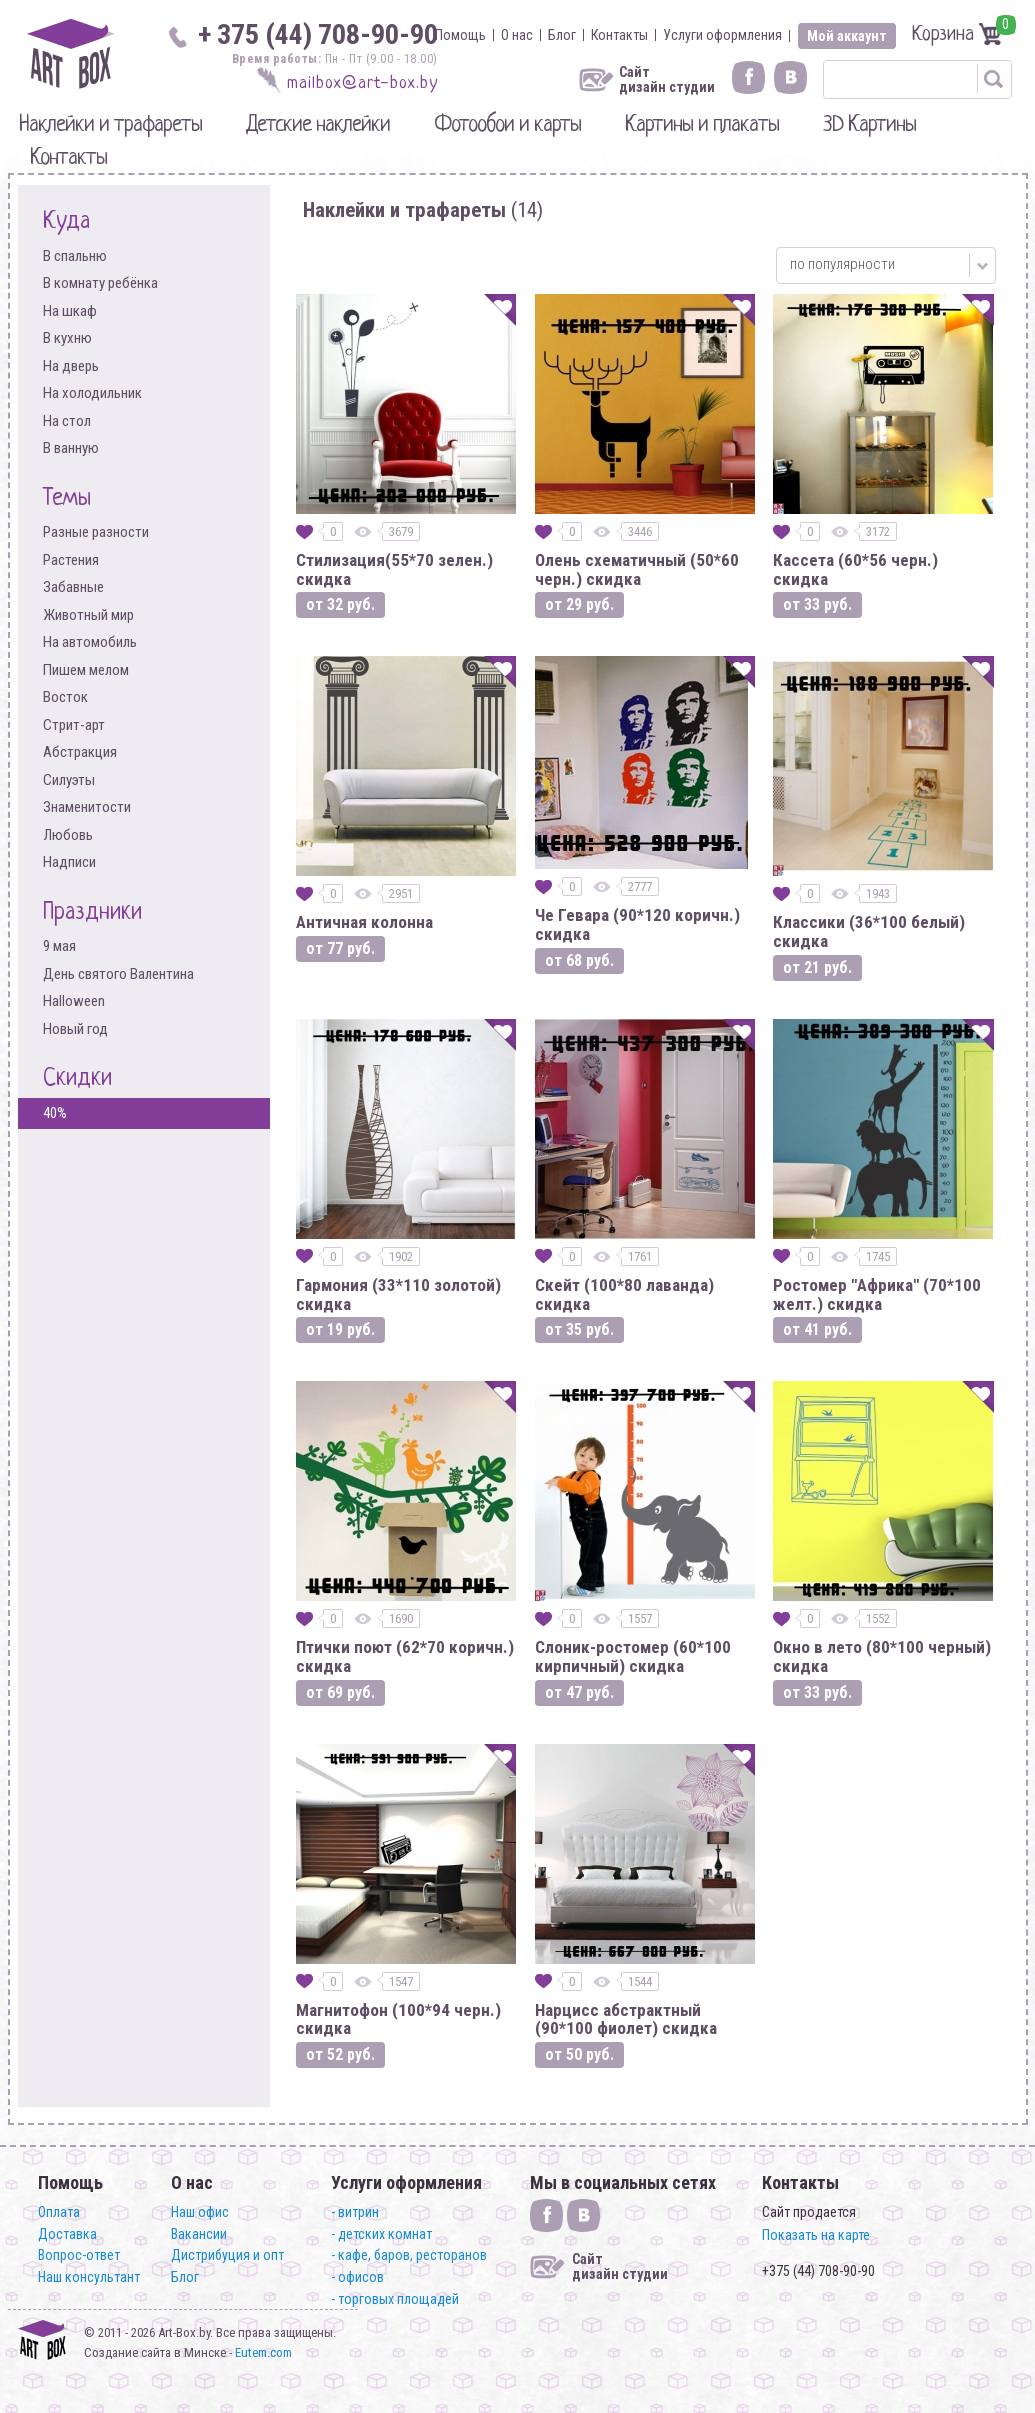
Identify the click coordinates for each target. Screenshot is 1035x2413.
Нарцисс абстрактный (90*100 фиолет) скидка (626, 2019)
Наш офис (200, 2212)
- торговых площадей (395, 2299)
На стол (67, 421)
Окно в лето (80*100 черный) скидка (882, 1656)
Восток (65, 697)
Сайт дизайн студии (667, 80)
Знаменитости (87, 807)
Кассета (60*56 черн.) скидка (855, 569)
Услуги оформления (722, 35)
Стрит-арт (74, 725)
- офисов (357, 2277)
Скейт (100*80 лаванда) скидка (624, 1294)
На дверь (71, 366)
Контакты (619, 35)
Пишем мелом (86, 670)
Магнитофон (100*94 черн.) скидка (398, 2019)
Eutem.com (263, 2352)
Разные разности (96, 532)
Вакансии (199, 2234)
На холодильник (92, 393)
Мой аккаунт (847, 36)
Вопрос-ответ (79, 2255)
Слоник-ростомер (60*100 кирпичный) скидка (633, 1656)
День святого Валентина (118, 974)
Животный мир (88, 615)
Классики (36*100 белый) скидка (869, 931)
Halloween (74, 1001)
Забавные (73, 587)
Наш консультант (89, 2277)
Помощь (460, 35)
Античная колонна (364, 922)
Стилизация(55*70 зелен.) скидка (394, 569)
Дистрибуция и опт (227, 2255)
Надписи (69, 862)
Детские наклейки (318, 125)
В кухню (67, 338)
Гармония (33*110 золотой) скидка (398, 1294)
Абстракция (80, 752)
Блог (562, 35)
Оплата (59, 2212)
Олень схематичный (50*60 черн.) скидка (637, 569)
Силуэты (69, 780)
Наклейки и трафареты (110, 125)
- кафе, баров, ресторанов (409, 2255)
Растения (71, 560)
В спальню (75, 256)
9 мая (59, 946)
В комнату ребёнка (100, 283)
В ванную (71, 448)
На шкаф (70, 311)
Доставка (67, 2234)
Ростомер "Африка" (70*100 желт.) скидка (877, 1294)
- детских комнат (381, 2234)
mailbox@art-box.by (362, 83)
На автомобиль (90, 642)
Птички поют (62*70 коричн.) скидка (405, 1656)
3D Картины (869, 125)
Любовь (68, 835)
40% (55, 1113)
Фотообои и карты (507, 125)
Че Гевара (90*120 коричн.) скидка (637, 924)
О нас (517, 35)
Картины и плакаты (702, 125)
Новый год (75, 1029)
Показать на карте (816, 2235)
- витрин (355, 2212)
